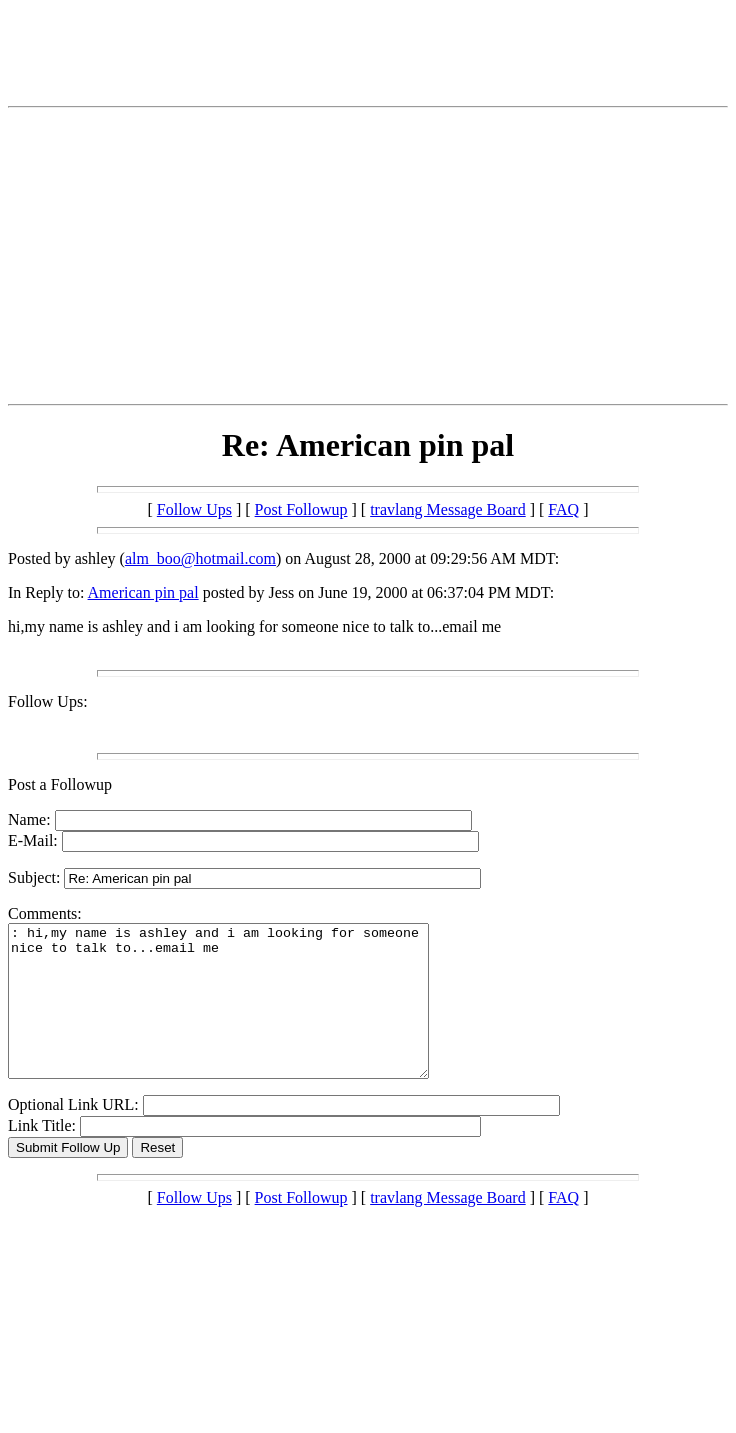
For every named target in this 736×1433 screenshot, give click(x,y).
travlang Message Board (448, 509)
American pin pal (143, 592)
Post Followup (301, 509)
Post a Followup (60, 784)
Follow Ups (194, 509)
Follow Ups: (48, 701)
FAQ (563, 509)
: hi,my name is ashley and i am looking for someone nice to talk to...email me (243, 1016)
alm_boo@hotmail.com (200, 558)
